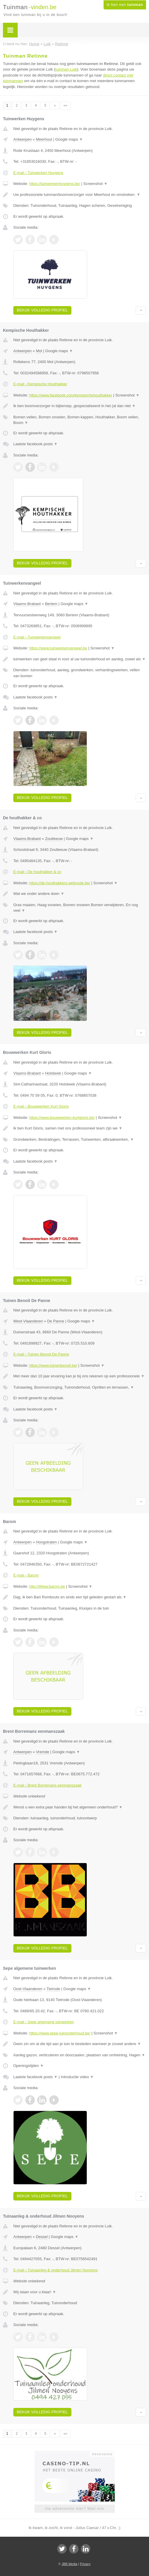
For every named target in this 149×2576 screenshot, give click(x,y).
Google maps (69, 139)
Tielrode (53, 1989)
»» (65, 105)
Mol (39, 351)
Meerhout (44, 139)
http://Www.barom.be (47, 1586)
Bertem (51, 604)
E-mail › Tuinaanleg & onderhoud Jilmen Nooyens (55, 2270)
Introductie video (77, 2077)
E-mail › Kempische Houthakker (40, 384)
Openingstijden (28, 2065)
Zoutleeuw (54, 838)
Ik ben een (125, 5)
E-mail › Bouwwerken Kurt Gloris (41, 1106)
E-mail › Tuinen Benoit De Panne (41, 1354)
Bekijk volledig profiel (42, 310)
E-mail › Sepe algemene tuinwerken (43, 2022)
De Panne (55, 1321)
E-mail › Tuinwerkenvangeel (36, 637)
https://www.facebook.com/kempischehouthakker (70, 395)
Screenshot (95, 183)
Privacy (85, 2564)
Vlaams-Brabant (27, 604)
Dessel (42, 2236)
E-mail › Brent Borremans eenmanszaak (47, 1785)
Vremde (42, 1752)
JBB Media (69, 2564)
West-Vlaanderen (28, 1321)
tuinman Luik (66, 69)
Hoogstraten (46, 1542)
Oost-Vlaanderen (27, 1989)
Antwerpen (22, 139)
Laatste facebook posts (35, 444)
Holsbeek (53, 1073)
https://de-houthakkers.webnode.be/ (59, 883)
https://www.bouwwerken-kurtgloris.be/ (62, 1117)
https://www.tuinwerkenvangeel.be (58, 648)
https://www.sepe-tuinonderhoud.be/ (59, 2033)
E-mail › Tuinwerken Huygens (38, 172)
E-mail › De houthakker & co (37, 871)
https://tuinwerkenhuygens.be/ (54, 183)
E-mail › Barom (26, 1575)
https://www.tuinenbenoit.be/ (53, 1365)
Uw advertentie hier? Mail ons (74, 2508)
